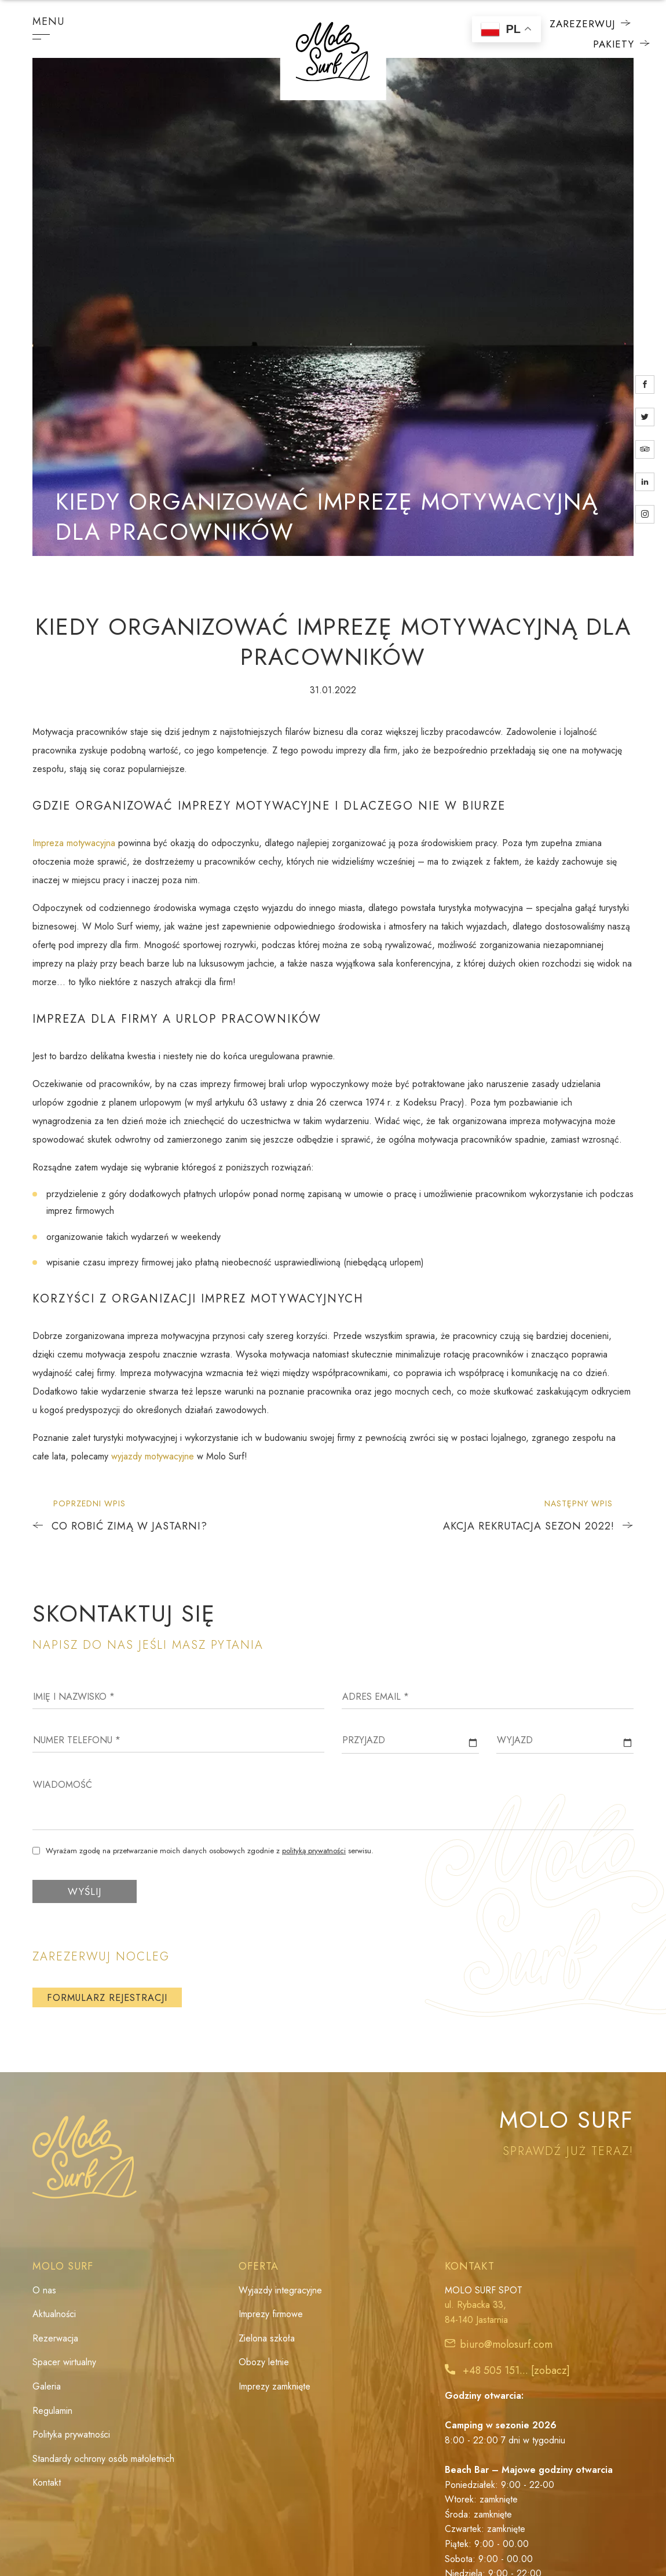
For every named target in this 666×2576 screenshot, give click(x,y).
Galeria (46, 2387)
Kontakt (46, 2483)
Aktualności (54, 2315)
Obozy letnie (264, 2363)
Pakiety (604, 44)
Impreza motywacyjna (73, 843)
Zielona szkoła (267, 2339)
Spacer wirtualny (64, 2363)
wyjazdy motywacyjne (152, 1456)
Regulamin (52, 2411)
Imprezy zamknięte (274, 2387)
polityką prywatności (314, 1850)
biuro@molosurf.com (506, 2345)
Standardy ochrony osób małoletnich (103, 2460)
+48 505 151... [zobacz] (516, 2371)
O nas (44, 2290)
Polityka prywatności (71, 2435)
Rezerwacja (55, 2339)
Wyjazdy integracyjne (280, 2290)
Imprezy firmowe (271, 2315)
